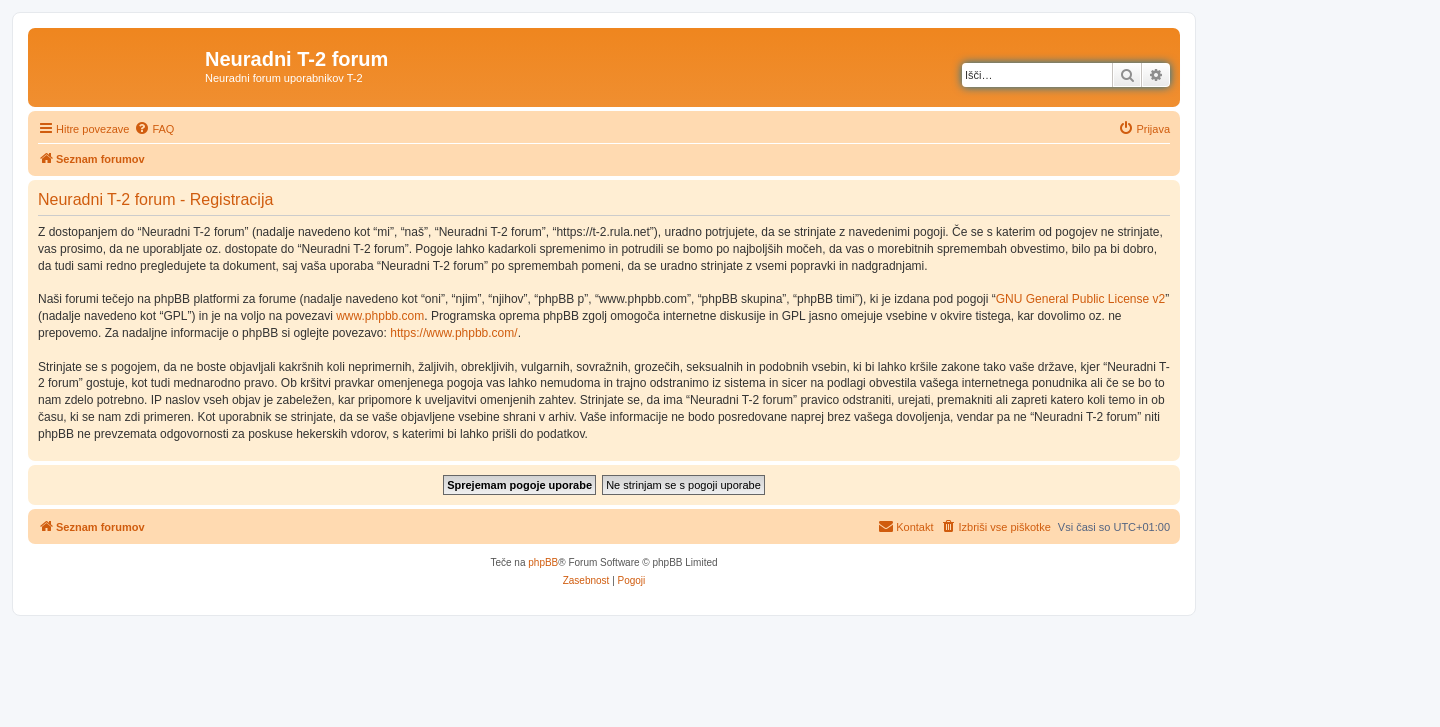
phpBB (543, 562)
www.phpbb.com (380, 316)
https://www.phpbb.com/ (453, 333)
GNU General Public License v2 (1080, 299)
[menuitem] (154, 129)
